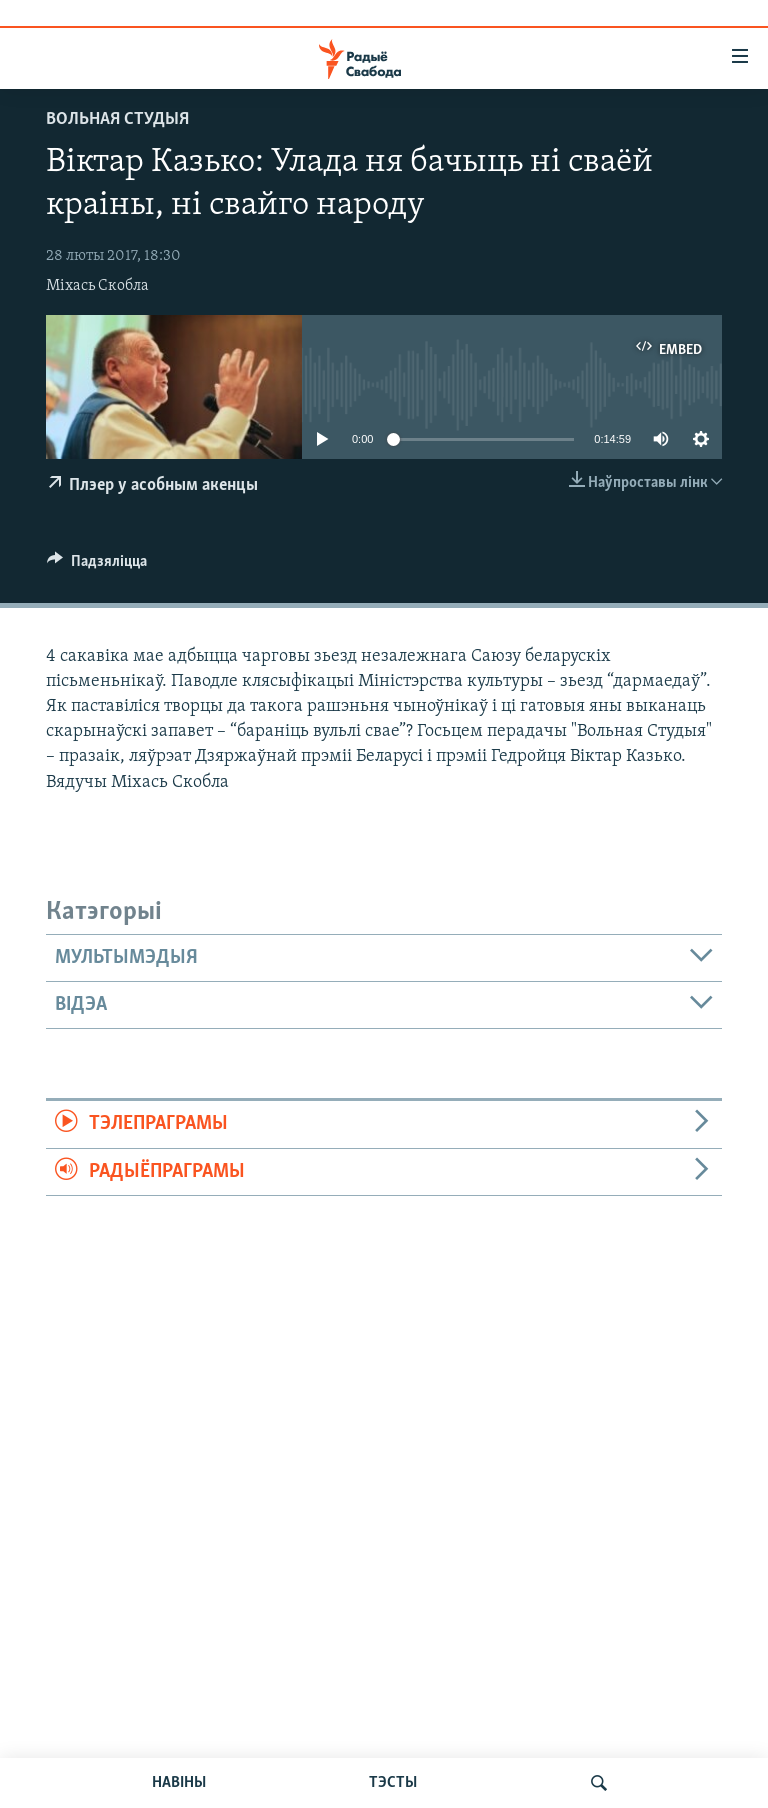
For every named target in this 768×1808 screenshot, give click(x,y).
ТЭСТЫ (393, 1783)
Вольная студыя (117, 119)
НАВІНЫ (179, 1783)
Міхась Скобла (97, 286)
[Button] (97, 566)
